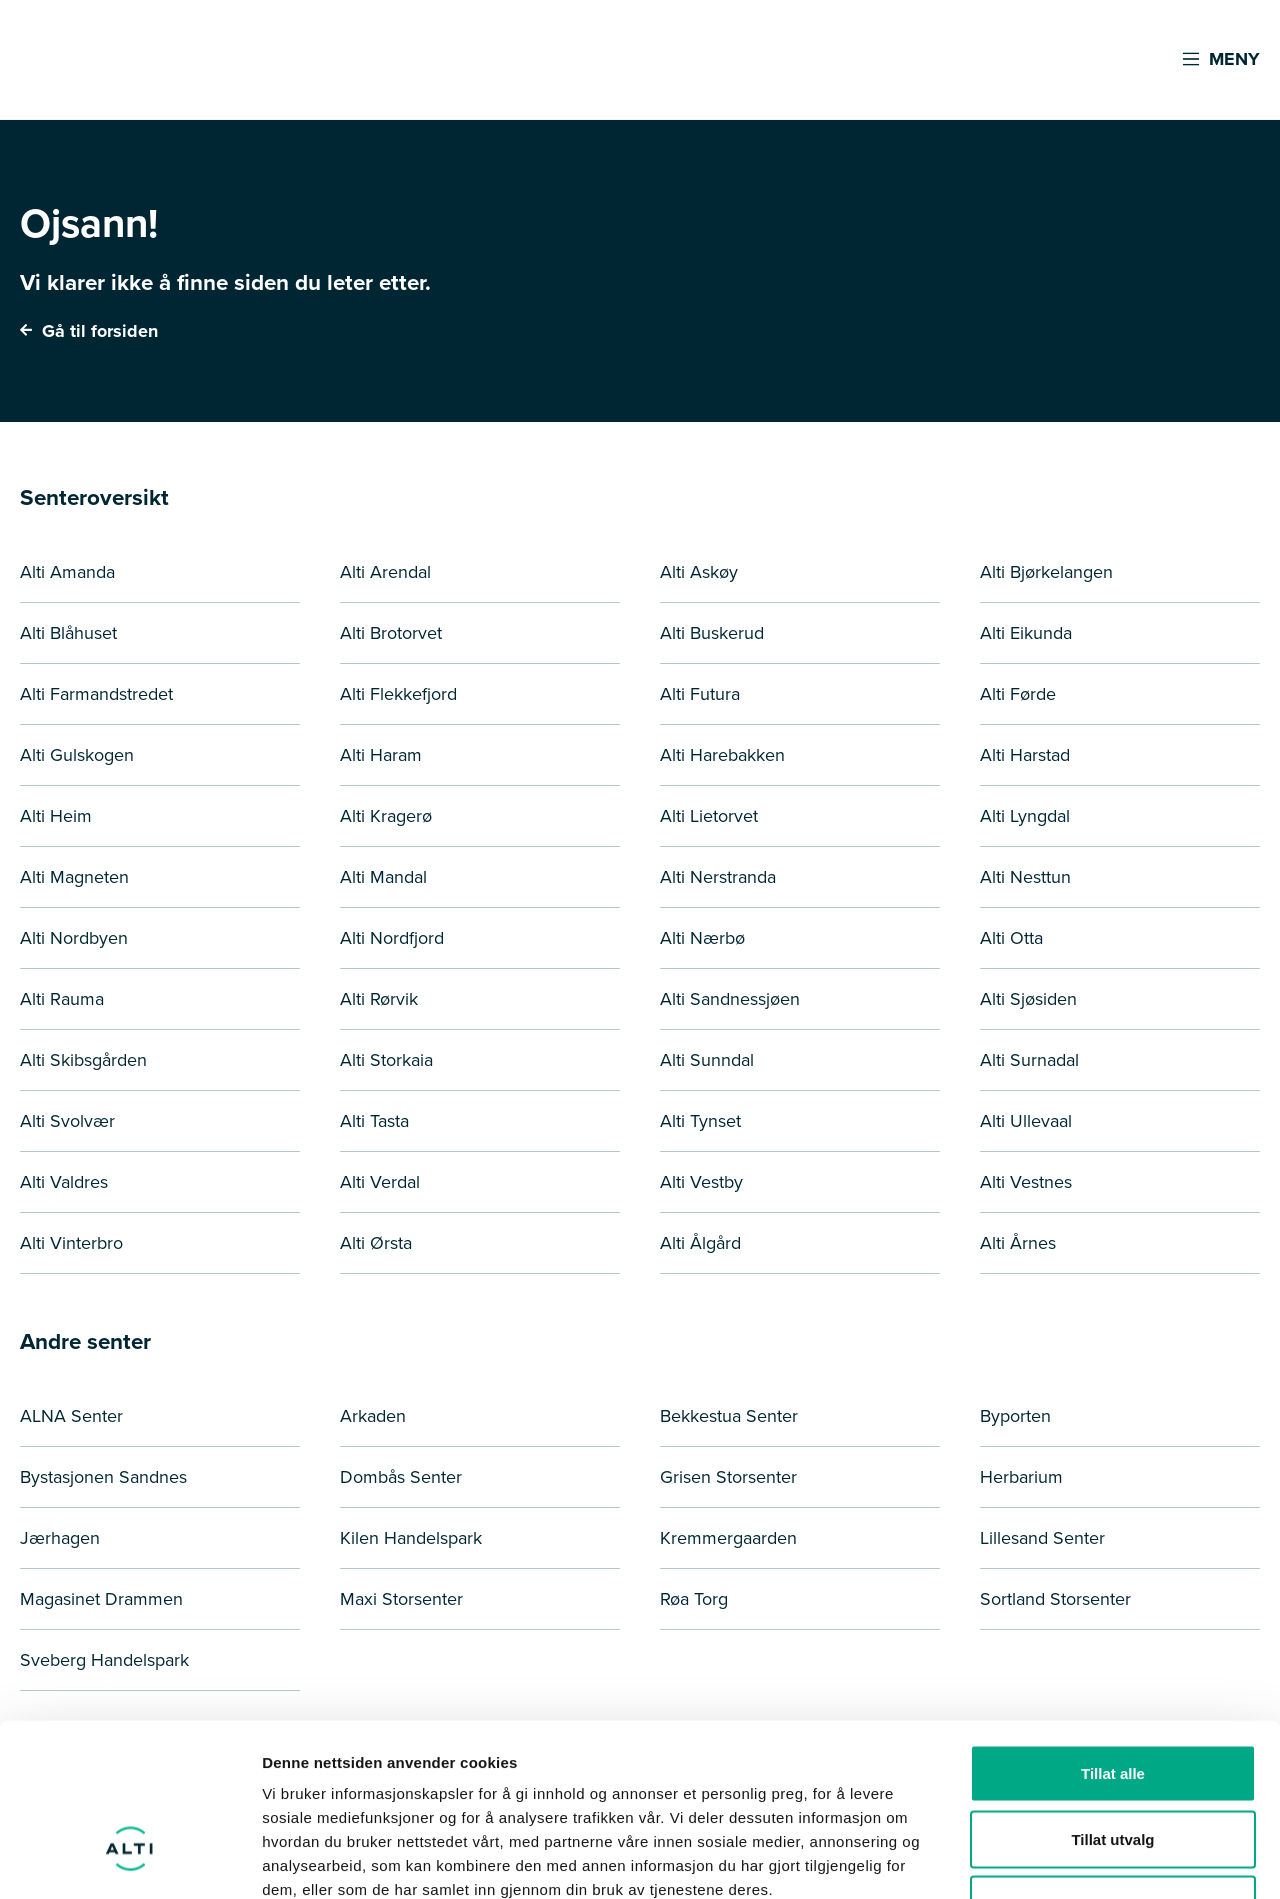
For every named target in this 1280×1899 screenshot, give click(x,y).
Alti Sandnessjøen (730, 999)
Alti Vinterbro (71, 1243)
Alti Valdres (64, 1182)
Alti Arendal (385, 572)
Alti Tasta (374, 1121)
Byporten (1015, 1416)
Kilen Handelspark (411, 1538)
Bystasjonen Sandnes (103, 1477)
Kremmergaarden (728, 1538)
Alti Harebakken (722, 755)
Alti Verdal (380, 1182)
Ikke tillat (1113, 1767)
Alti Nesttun (1025, 877)
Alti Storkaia (386, 1060)
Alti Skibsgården (83, 1060)
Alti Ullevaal (1026, 1121)
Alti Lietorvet (709, 816)
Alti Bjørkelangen (1046, 572)
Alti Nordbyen (74, 938)
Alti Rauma (62, 999)
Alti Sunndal (707, 1060)
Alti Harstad (1025, 755)
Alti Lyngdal (1025, 816)
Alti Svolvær (67, 1121)
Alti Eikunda (1026, 633)
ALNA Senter (71, 1416)
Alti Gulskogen (77, 755)
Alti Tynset (700, 1121)
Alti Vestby (701, 1182)
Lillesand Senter (1042, 1538)
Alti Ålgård (700, 1243)
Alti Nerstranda (718, 877)
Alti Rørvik (379, 999)
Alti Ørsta (376, 1243)
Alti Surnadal (1029, 1060)
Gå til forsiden (89, 331)
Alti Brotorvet (391, 633)
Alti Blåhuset (68, 633)
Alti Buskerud (712, 633)
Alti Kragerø (386, 816)
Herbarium (1021, 1477)
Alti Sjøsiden (1028, 999)
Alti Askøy (699, 572)
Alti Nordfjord (392, 938)
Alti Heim (56, 816)
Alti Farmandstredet (96, 694)
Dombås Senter (401, 1477)
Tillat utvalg (1112, 1702)
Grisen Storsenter (728, 1477)
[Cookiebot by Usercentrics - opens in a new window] (129, 1860)
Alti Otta (1011, 938)
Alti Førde (1018, 694)
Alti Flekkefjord (398, 694)
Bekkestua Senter (729, 1416)
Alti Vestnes (1026, 1182)
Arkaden (373, 1416)
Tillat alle (1113, 1636)
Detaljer (1065, 1859)
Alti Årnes (1018, 1243)
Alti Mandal (383, 877)
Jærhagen (60, 1538)
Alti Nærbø (702, 938)
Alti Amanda (67, 572)
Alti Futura (700, 694)
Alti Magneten (74, 877)
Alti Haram (381, 755)
